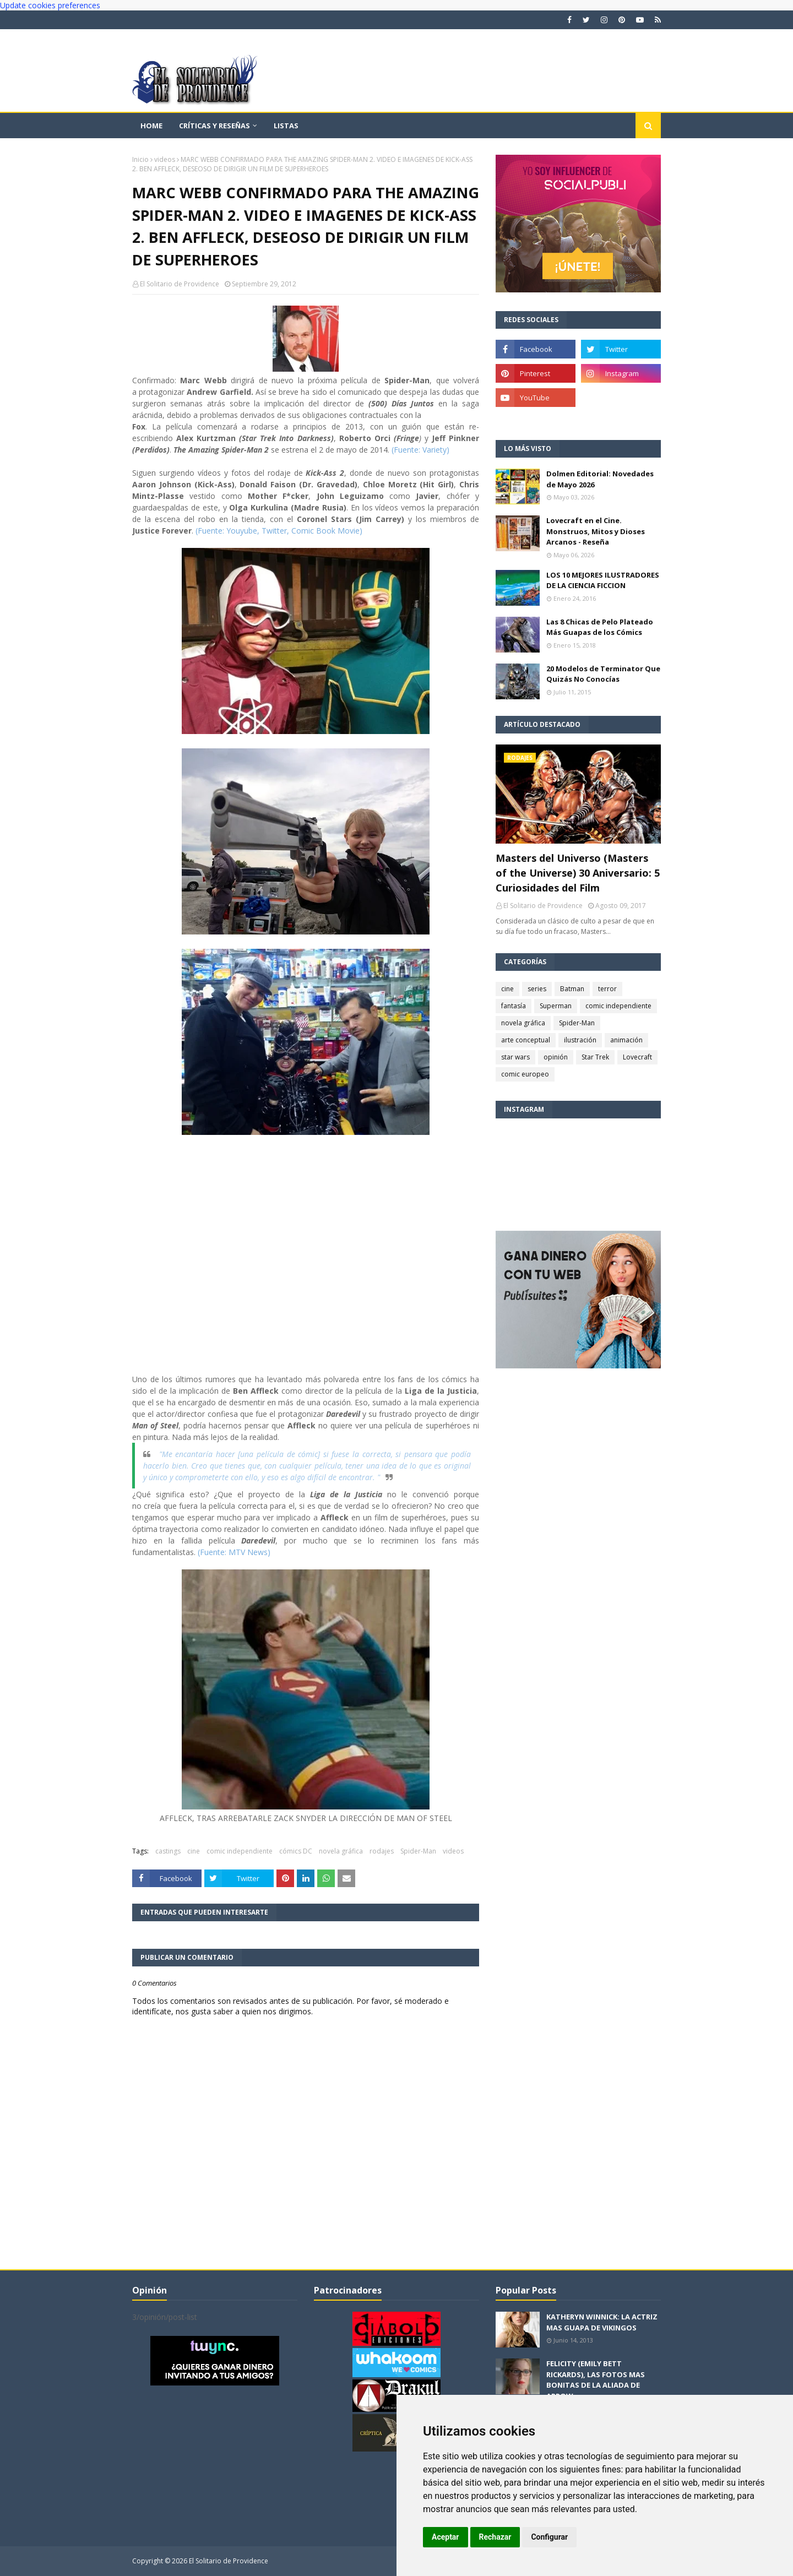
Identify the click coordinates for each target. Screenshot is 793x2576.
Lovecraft (637, 1057)
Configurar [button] (549, 2536)
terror (607, 988)
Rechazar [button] (495, 2536)
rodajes (382, 1851)
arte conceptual (525, 1040)
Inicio (140, 159)
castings (168, 1851)
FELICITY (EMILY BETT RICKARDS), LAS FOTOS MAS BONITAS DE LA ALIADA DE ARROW (595, 2379)
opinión (556, 1057)
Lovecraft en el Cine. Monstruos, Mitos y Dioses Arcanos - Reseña (595, 531)
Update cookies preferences (50, 5)
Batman (572, 988)
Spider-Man (418, 1851)
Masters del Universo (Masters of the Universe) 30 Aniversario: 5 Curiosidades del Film (578, 872)
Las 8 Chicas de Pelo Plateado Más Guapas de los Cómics (599, 627)
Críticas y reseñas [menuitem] (214, 126)
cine (193, 1851)
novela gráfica (341, 1851)
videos (164, 159)
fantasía (513, 1005)
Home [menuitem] (151, 126)
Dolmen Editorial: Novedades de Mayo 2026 (600, 479)
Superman (556, 1005)
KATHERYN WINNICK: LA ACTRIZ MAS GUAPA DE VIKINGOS (602, 2322)
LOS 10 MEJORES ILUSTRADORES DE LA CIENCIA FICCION (602, 580)
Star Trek (595, 1057)
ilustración (580, 1040)
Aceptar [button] (445, 2536)
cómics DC (295, 1851)
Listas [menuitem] (286, 126)
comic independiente (240, 1851)
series (537, 988)
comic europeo (525, 1074)
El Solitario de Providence (179, 284)
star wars (515, 1057)
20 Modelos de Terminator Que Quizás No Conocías (603, 674)
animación (626, 1040)
